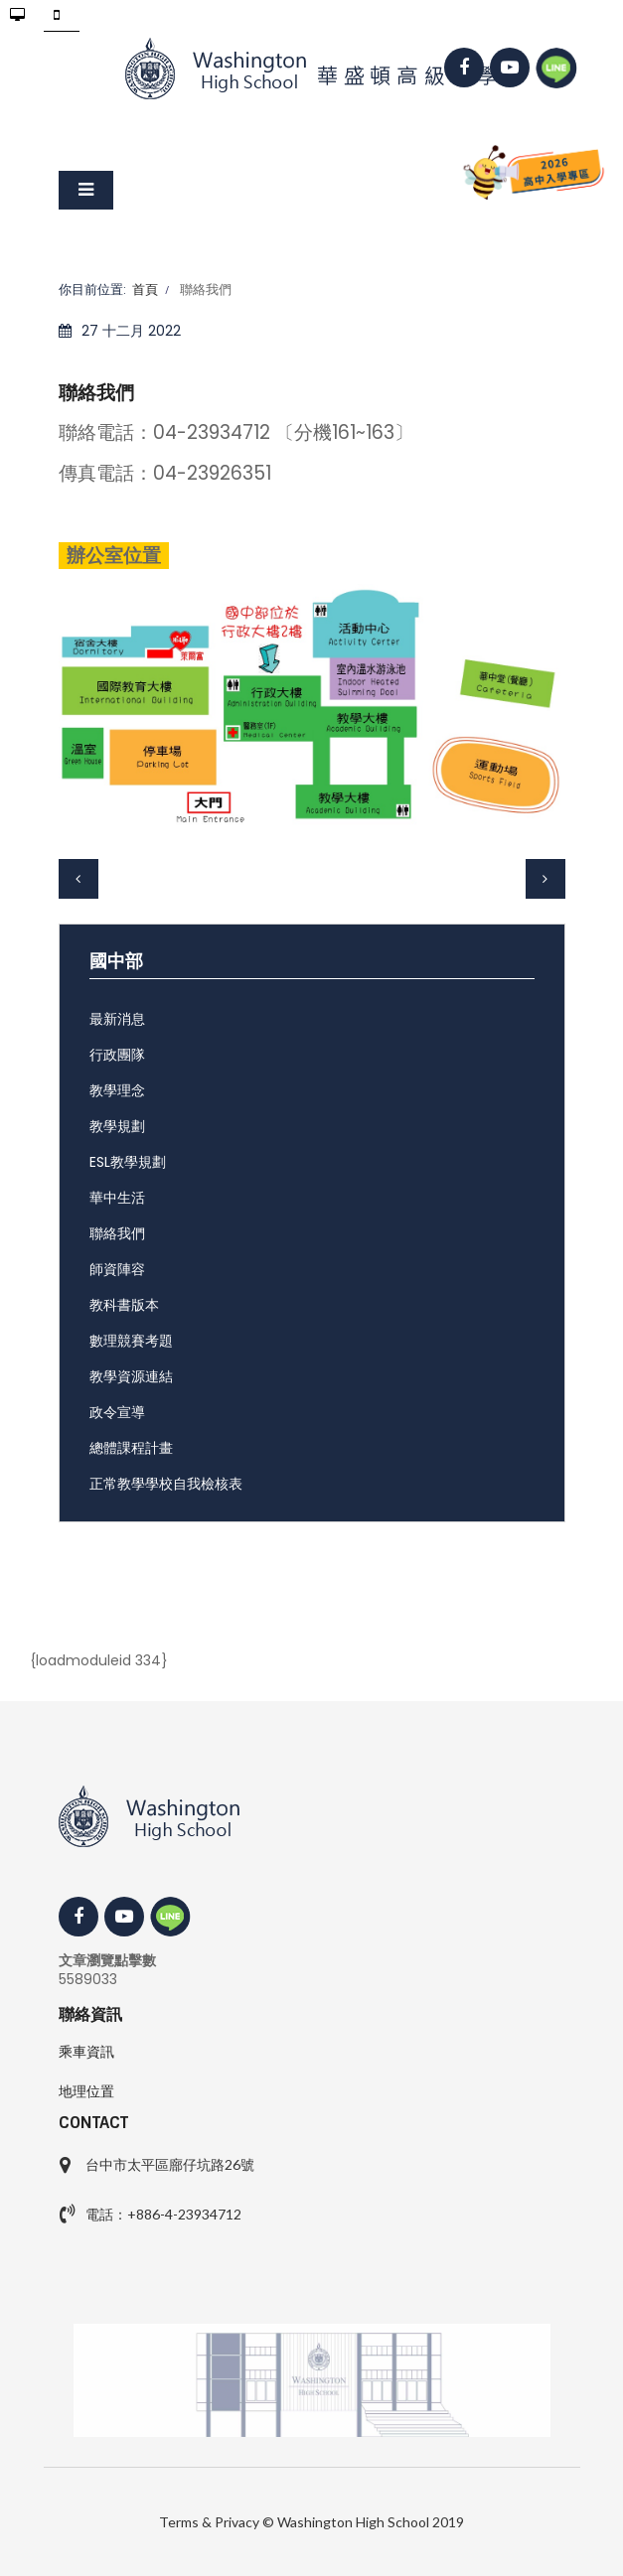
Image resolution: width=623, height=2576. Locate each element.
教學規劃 (117, 1126)
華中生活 (117, 1198)
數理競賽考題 (131, 1341)
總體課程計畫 (131, 1448)
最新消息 (117, 1019)
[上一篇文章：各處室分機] (78, 879)
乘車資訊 (86, 2052)
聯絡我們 (117, 1233)
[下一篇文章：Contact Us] (545, 879)
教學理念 (117, 1090)
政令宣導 (117, 1412)
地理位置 (86, 2091)
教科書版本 (124, 1305)
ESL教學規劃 (127, 1162)
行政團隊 (117, 1055)
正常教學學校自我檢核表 (165, 1484)
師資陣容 (117, 1269)
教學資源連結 (131, 1376)
